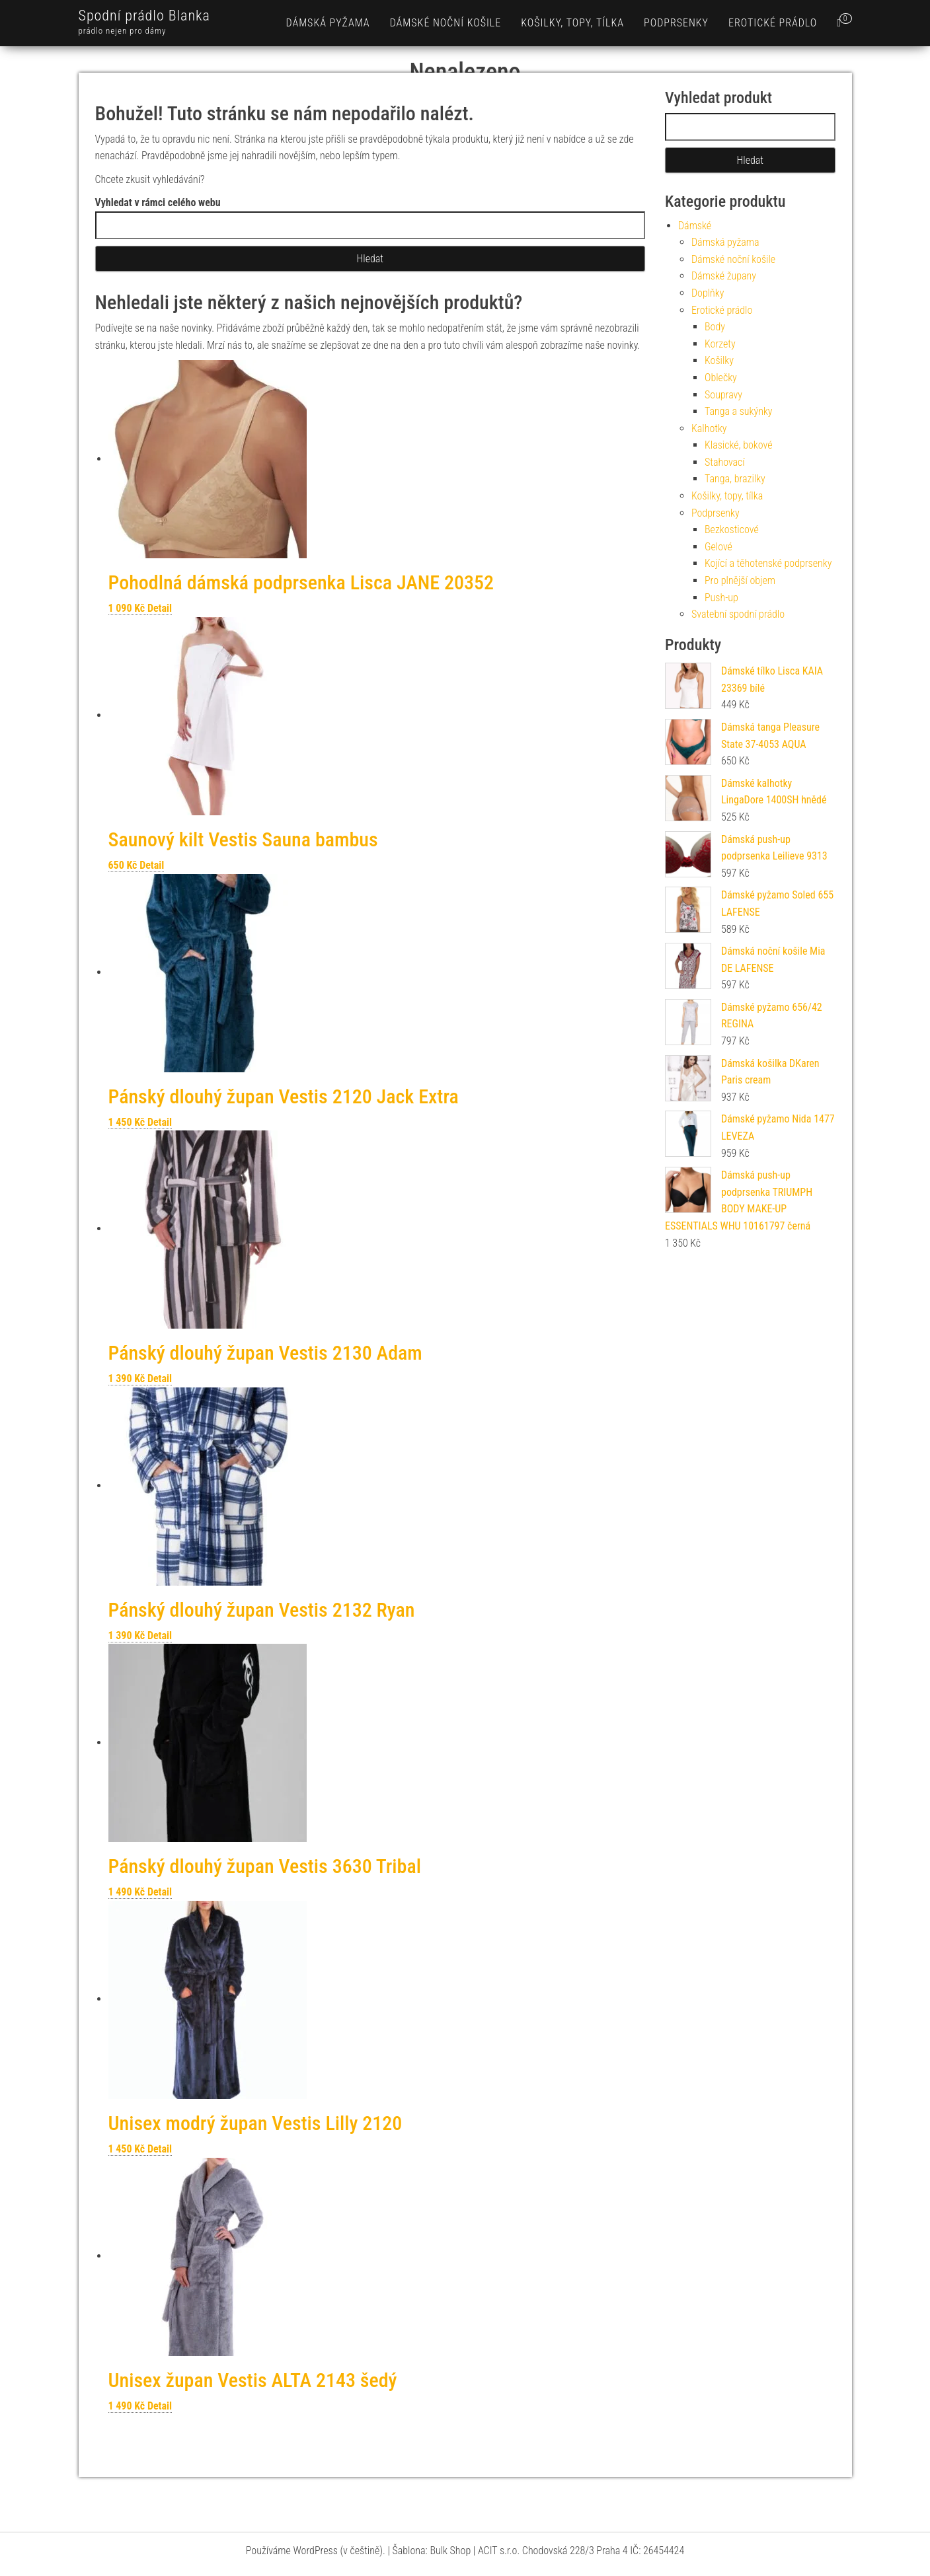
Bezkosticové (732, 529)
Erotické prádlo (772, 23)
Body (715, 326)
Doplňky (707, 293)
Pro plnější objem (740, 580)
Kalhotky (709, 428)
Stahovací (725, 462)
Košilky (719, 360)
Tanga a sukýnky (739, 411)
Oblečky (721, 377)
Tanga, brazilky (735, 478)
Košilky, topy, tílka (572, 23)
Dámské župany (723, 276)
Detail (159, 608)
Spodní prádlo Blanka (144, 15)
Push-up (721, 597)
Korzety (720, 344)
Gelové (718, 546)
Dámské (694, 225)
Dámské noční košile (446, 23)
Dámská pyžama (327, 23)
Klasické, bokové (739, 445)
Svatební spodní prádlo (738, 614)
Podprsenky (676, 23)
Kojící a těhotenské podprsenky (768, 563)
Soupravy (723, 394)
